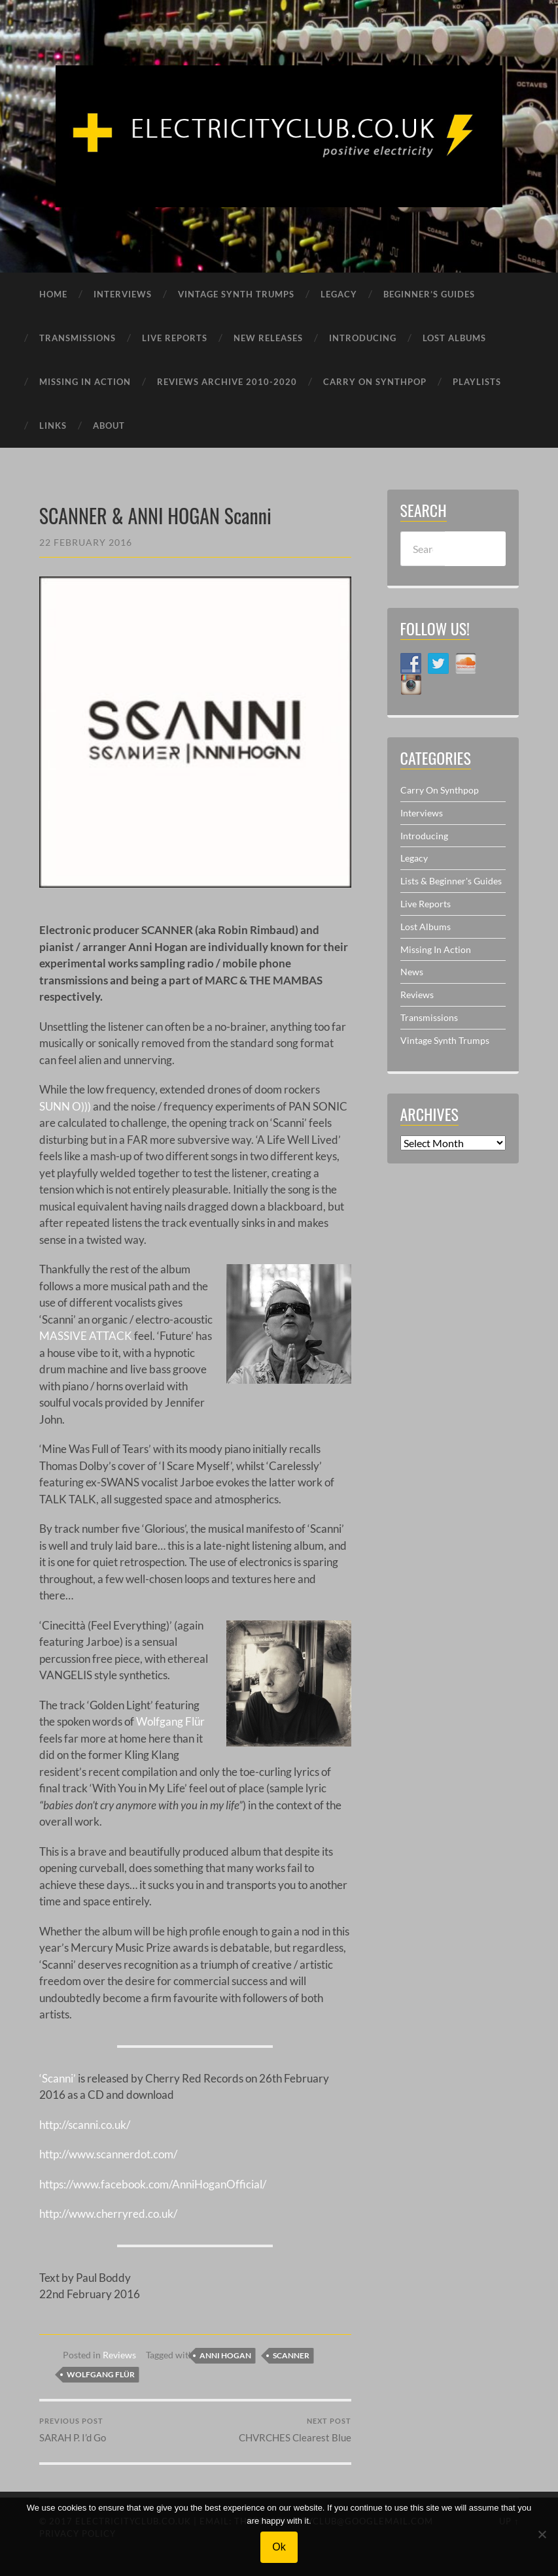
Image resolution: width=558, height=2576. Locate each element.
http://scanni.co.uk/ (84, 2125)
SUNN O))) (65, 1106)
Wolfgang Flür (170, 1721)
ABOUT (109, 425)
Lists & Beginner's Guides (451, 880)
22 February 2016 (85, 542)
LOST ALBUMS (454, 338)
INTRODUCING (362, 338)
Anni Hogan (225, 2355)
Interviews (421, 812)
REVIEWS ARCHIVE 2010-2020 (227, 381)
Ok (278, 2546)
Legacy (414, 857)
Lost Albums (425, 926)
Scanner (291, 2355)
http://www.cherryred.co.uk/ (108, 2213)
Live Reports (425, 903)
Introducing (424, 835)
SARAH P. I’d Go (72, 2431)
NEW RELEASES (268, 338)
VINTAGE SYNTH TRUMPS (236, 294)
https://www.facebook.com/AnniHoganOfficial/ (152, 2184)
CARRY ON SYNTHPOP (375, 381)
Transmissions (429, 1017)
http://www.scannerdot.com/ (108, 2154)
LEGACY (339, 294)
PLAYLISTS (477, 381)
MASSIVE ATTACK (85, 1336)
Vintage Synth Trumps (444, 1040)
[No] (541, 2534)
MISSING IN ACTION (85, 381)
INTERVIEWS (123, 294)
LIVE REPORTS (174, 338)
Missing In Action (435, 949)
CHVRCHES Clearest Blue (295, 2431)
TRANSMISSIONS (77, 338)
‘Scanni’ (57, 2078)
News (411, 971)
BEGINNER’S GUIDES (429, 294)
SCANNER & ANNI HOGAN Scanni (155, 515)
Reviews (119, 2355)
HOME (53, 294)
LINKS (53, 425)
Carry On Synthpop (439, 789)
